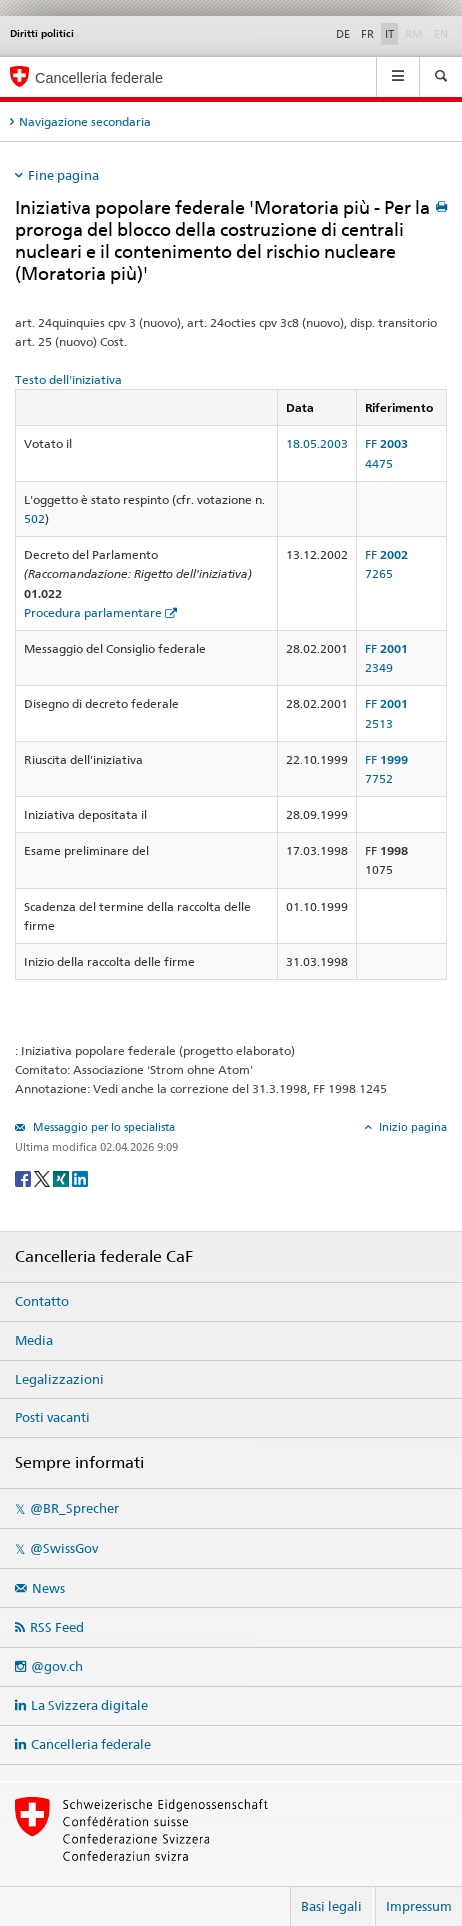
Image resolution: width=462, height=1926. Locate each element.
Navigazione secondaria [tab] (85, 121)
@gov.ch (57, 1666)
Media (34, 1340)
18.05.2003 (317, 443)
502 (34, 518)
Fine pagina (63, 175)
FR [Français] (367, 34)
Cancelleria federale (91, 1744)
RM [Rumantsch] (414, 34)
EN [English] (441, 34)
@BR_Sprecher (74, 1508)
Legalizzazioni (59, 1379)
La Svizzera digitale (89, 1705)
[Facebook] (24, 1177)
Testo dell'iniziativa (68, 379)
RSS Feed (57, 1627)
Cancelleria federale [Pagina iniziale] (99, 78)
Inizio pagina (411, 1127)
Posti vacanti (52, 1417)
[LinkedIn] (80, 1177)
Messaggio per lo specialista (102, 1127)
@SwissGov (64, 1548)
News (48, 1588)
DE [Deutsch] (343, 34)
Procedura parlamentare (93, 612)
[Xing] (62, 1177)
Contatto (42, 1301)
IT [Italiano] (389, 34)
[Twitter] (43, 1177)
